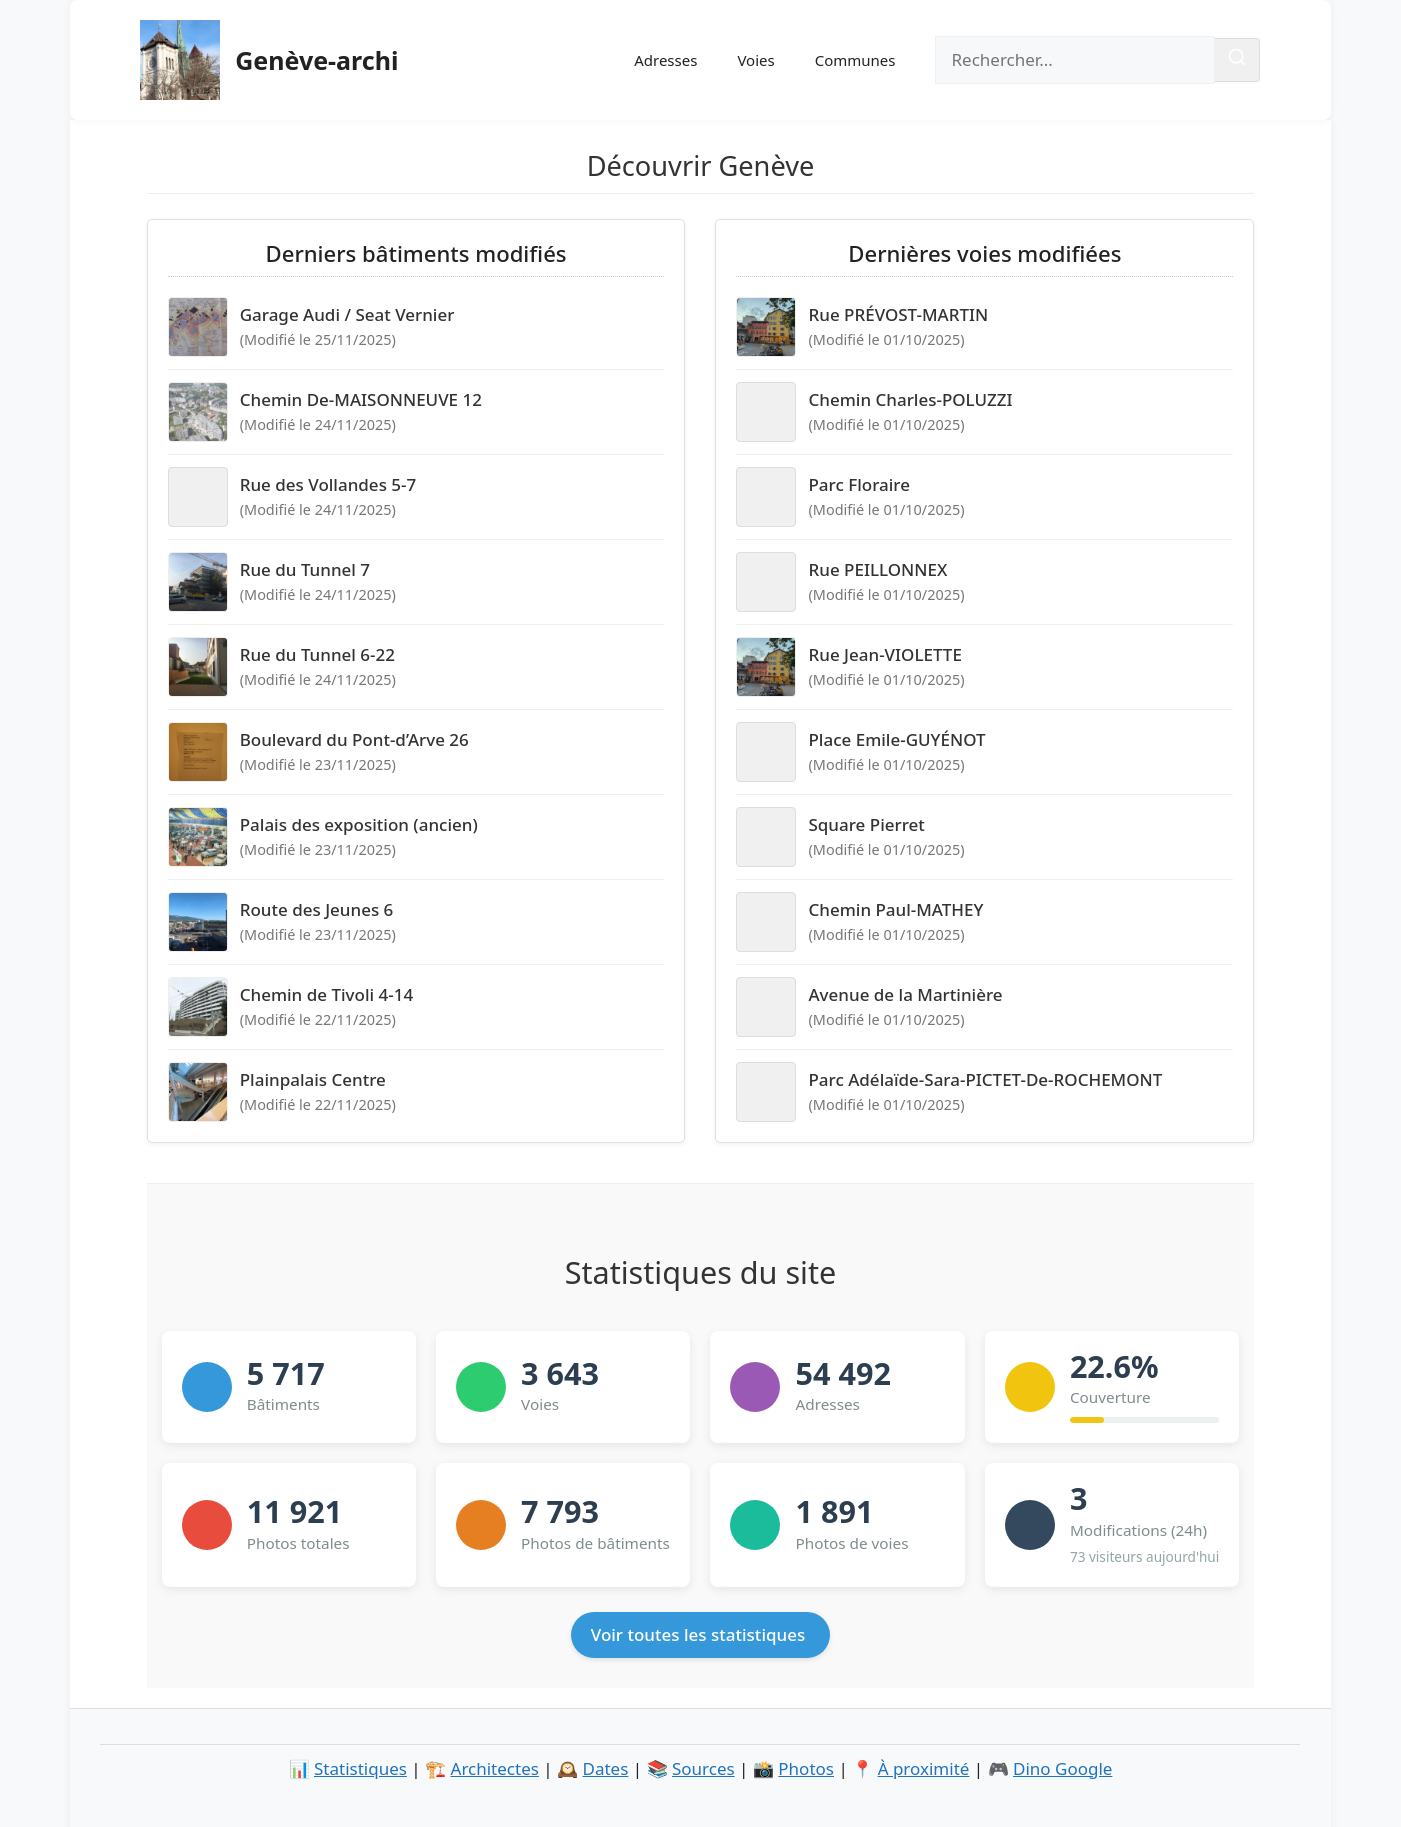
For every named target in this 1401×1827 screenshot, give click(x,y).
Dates (606, 1768)
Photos (806, 1768)
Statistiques (360, 1768)
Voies (755, 60)
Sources (703, 1768)
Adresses (665, 60)
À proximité (924, 1768)
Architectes (495, 1768)
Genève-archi (316, 60)
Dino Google (1062, 1768)
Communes (855, 60)
